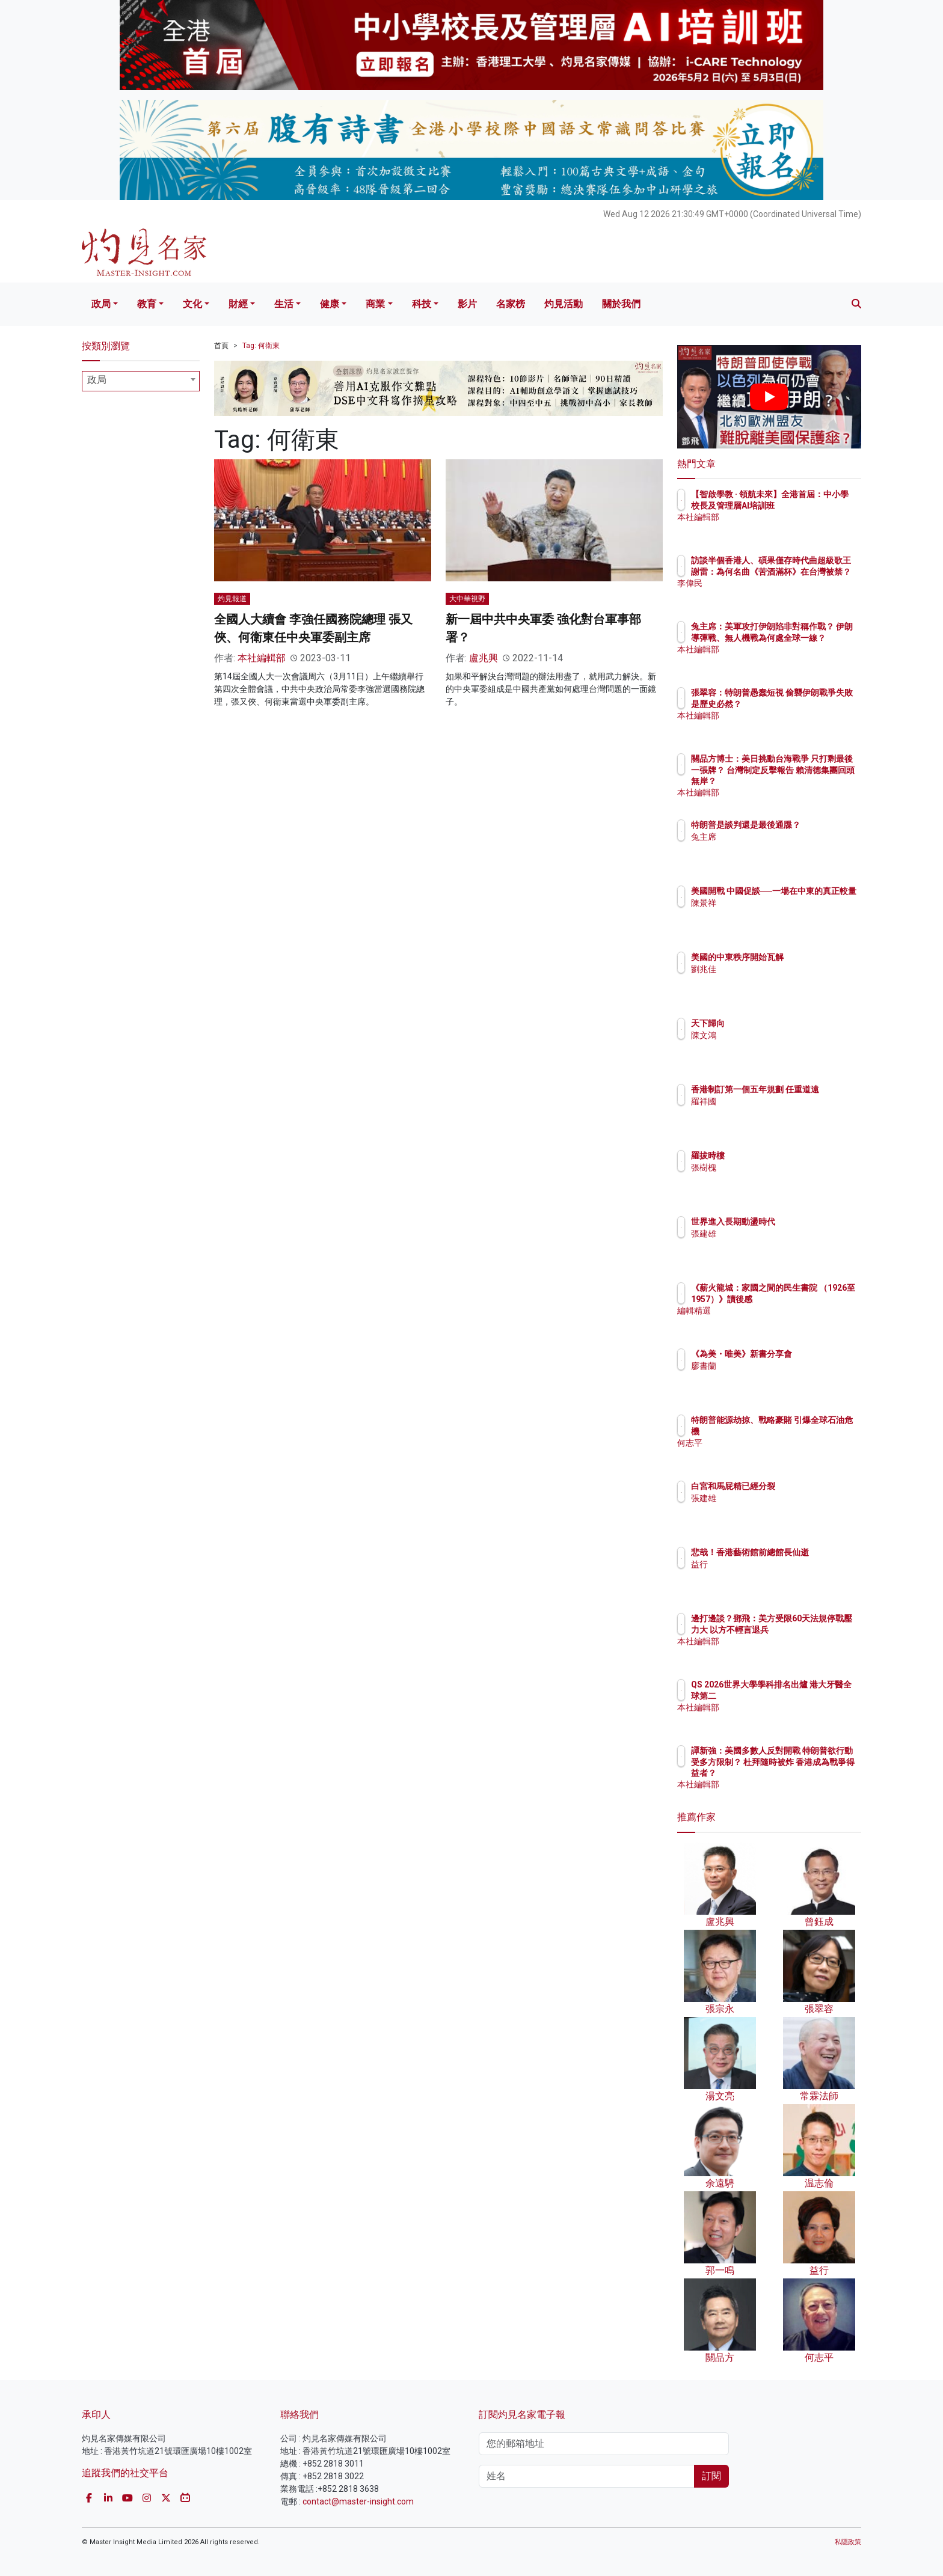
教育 (146, 304)
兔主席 (774, 847)
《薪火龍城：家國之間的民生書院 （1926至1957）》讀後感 (807, 1298)
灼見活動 (563, 304)
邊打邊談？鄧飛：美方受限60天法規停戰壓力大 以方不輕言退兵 (807, 1629)
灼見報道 (232, 599)
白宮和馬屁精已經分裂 (803, 1486)
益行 (769, 1575)
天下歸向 (778, 1023)
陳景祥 (774, 914)
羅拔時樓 (778, 1155)
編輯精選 (778, 1321)
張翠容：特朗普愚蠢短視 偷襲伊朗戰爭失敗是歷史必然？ (807, 703)
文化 (192, 304)
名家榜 (510, 304)
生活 (283, 304)
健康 (329, 304)
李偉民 (774, 594)
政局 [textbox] (96, 379)
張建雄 (774, 1233)
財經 (238, 304)
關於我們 (621, 304)
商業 (375, 304)
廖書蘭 (774, 1376)
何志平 (774, 1443)
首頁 (221, 345)
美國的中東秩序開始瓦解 (807, 957)
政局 (101, 304)
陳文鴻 (774, 1035)
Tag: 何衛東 (261, 345)
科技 (421, 304)
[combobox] (141, 381)
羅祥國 (774, 1112)
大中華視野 (467, 599)
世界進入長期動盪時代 (803, 1221)
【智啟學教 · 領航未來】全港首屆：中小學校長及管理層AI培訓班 (807, 505)
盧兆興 (483, 658)
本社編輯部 (262, 658)
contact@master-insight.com (358, 2501)
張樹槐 (774, 1167)
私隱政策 (848, 2542)
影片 (467, 304)
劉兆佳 (774, 969)
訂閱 (711, 2476)
